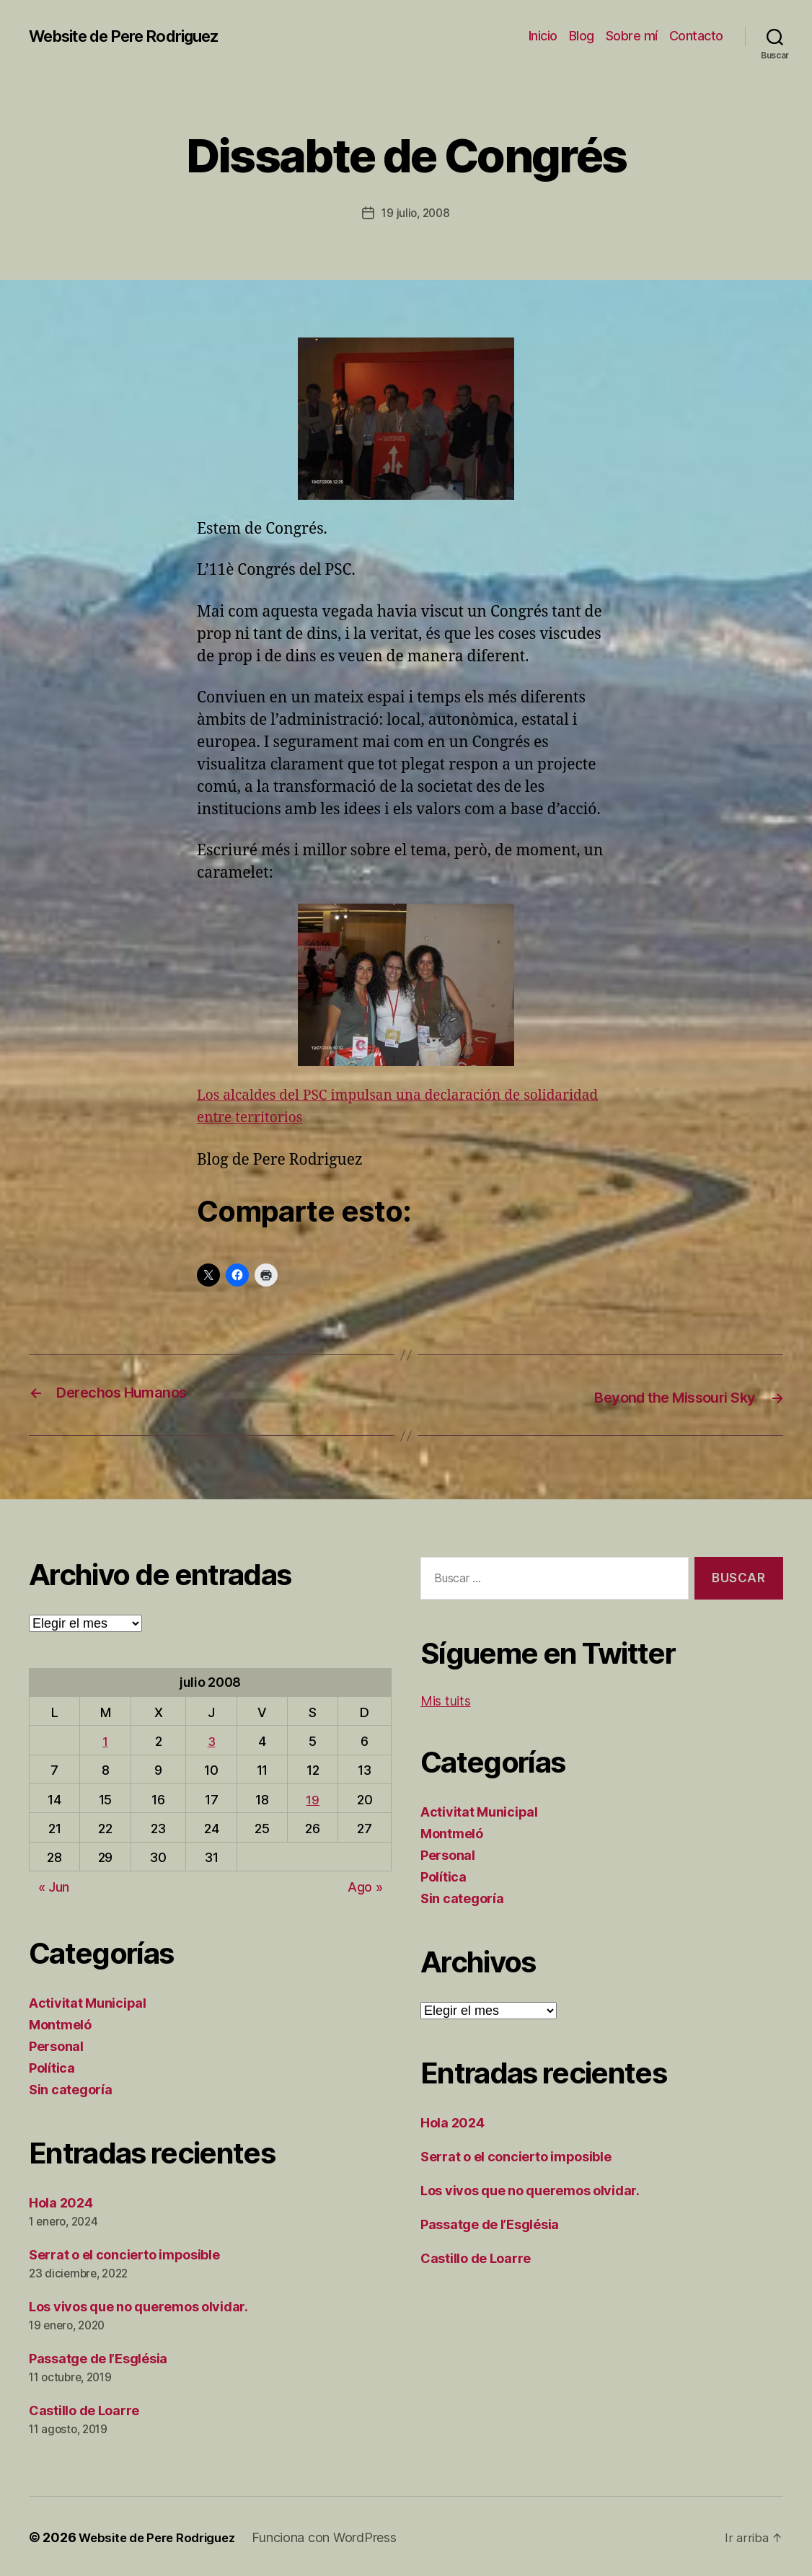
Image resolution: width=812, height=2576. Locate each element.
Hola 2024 (61, 2201)
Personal (56, 2044)
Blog (581, 35)
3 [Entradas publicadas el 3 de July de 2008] (212, 1739)
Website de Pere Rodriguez (136, 36)
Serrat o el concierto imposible (124, 2253)
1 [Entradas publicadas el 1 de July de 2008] (105, 1739)
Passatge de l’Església (98, 2357)
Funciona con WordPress (337, 2535)
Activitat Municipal (87, 2001)
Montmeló (60, 2023)
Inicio (543, 35)
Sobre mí (632, 35)
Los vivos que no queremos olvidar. (138, 2305)
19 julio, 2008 (415, 213)
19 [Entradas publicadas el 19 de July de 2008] (312, 1797)
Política (52, 2066)
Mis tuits (445, 1698)
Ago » (365, 1884)
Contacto (696, 35)
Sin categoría (70, 2088)
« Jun (54, 1884)
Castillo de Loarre (84, 2408)
